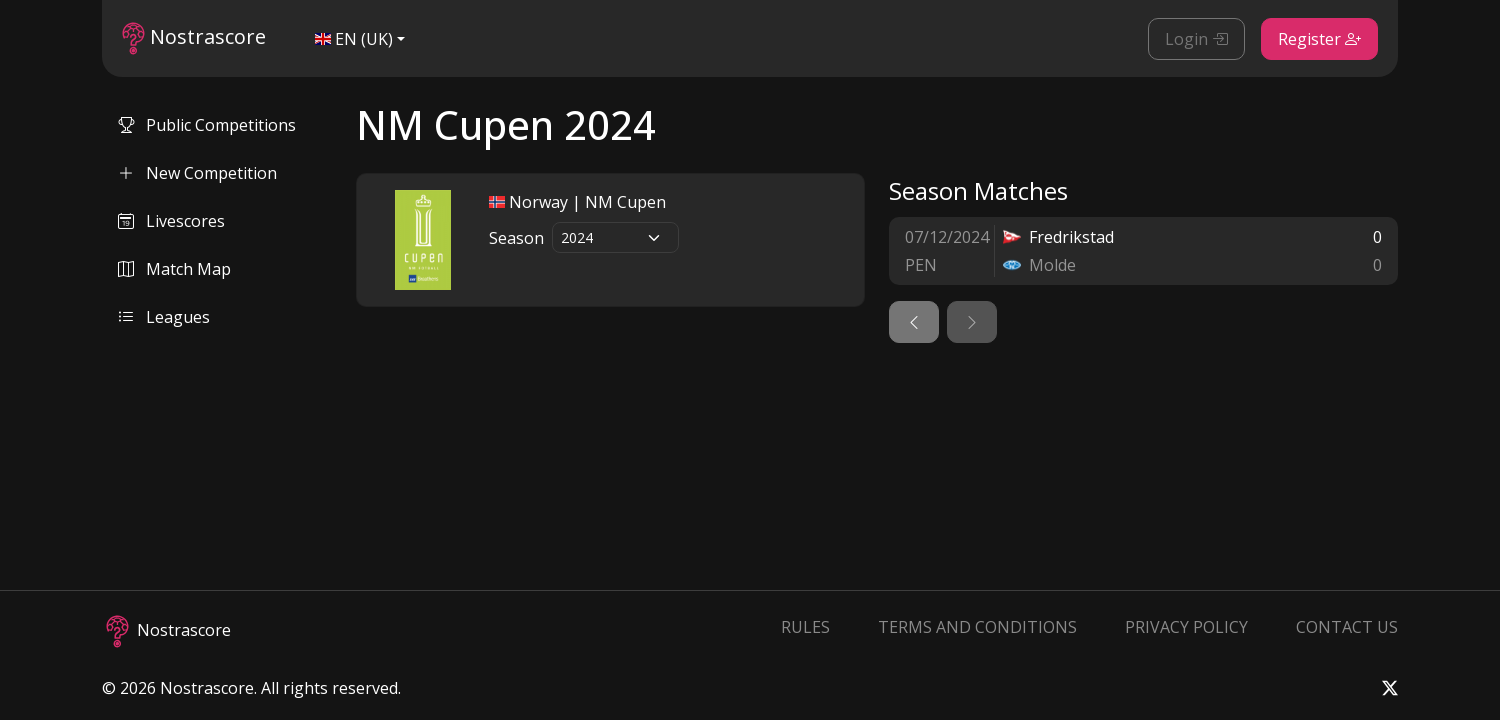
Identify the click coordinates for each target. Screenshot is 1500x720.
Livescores (171, 221)
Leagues (164, 317)
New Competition (197, 173)
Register (1319, 39)
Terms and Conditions (977, 627)
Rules (805, 627)
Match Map (174, 269)
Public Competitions (207, 125)
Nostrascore (194, 38)
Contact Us (1347, 627)
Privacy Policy (1186, 627)
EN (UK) (354, 39)
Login (1196, 39)
